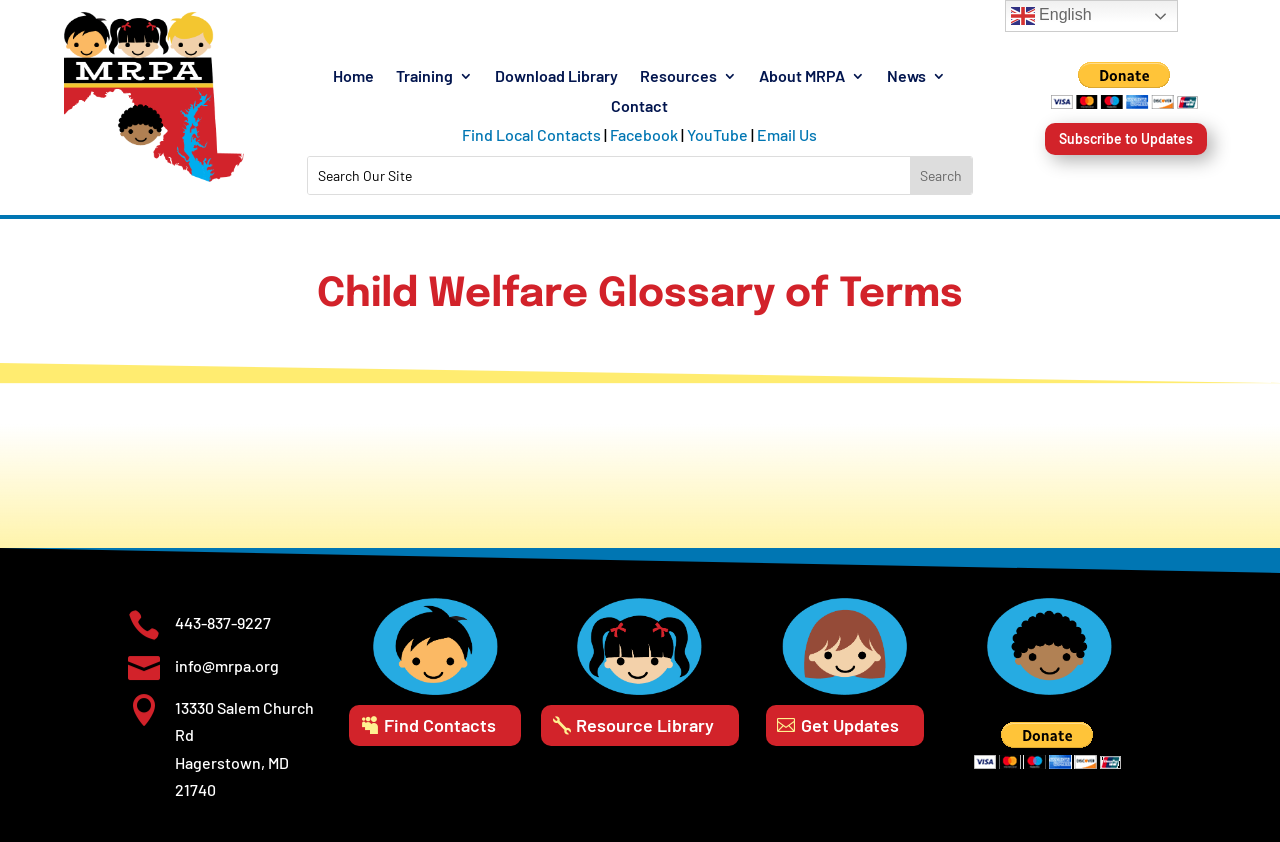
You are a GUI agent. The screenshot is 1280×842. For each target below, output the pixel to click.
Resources (678, 77)
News (906, 77)
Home (353, 77)
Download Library (556, 77)
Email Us (787, 134)
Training (424, 77)
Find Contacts (440, 725)
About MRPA (802, 77)
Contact (639, 107)
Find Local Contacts (531, 134)
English (1051, 16)
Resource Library (645, 725)
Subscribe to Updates (1126, 138)
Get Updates (850, 725)
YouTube (717, 134)
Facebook (644, 134)
